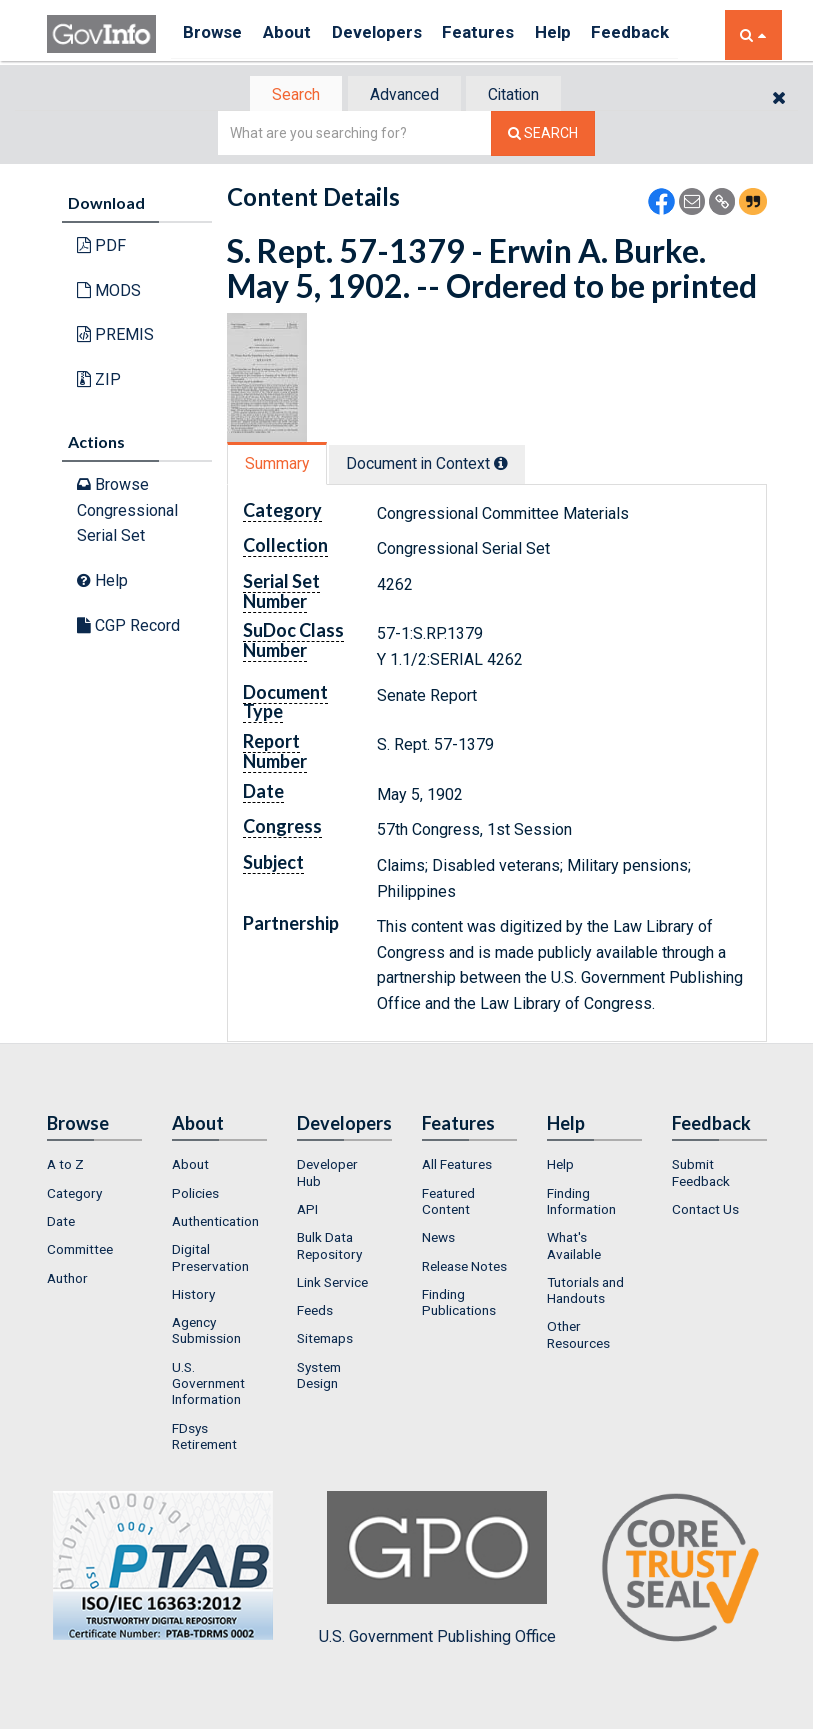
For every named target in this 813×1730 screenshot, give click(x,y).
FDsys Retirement (204, 1438)
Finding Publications (459, 1304)
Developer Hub (327, 1175)
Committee (80, 1252)
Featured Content (448, 1203)
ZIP (99, 381)
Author (67, 1280)
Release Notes (464, 1268)
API (307, 1211)
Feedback (668, 34)
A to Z (65, 1167)
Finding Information (581, 1203)
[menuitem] (94, 1167)
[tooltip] (513, 465)
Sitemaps (325, 1341)
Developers (393, 34)
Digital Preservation (210, 1260)
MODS (109, 292)
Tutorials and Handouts (585, 1292)
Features (502, 34)
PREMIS (115, 336)
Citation (522, 95)
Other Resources (578, 1337)
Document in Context (438, 465)
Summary (280, 465)
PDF (101, 247)
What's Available (574, 1248)
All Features (457, 1167)
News (438, 1240)
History (193, 1296)
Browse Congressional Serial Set (127, 512)
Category (74, 1195)
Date (61, 1223)
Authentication (215, 1223)
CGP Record (128, 626)
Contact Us (705, 1211)
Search (287, 95)
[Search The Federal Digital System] (543, 135)
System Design (319, 1377)
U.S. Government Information (208, 1385)
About (296, 34)
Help (584, 34)
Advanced (403, 95)
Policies (195, 1195)
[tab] (288, 95)
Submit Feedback (701, 1175)
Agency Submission (206, 1332)
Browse (215, 34)
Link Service (332, 1284)
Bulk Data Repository (329, 1248)
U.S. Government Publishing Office (437, 1571)
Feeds (315, 1312)
